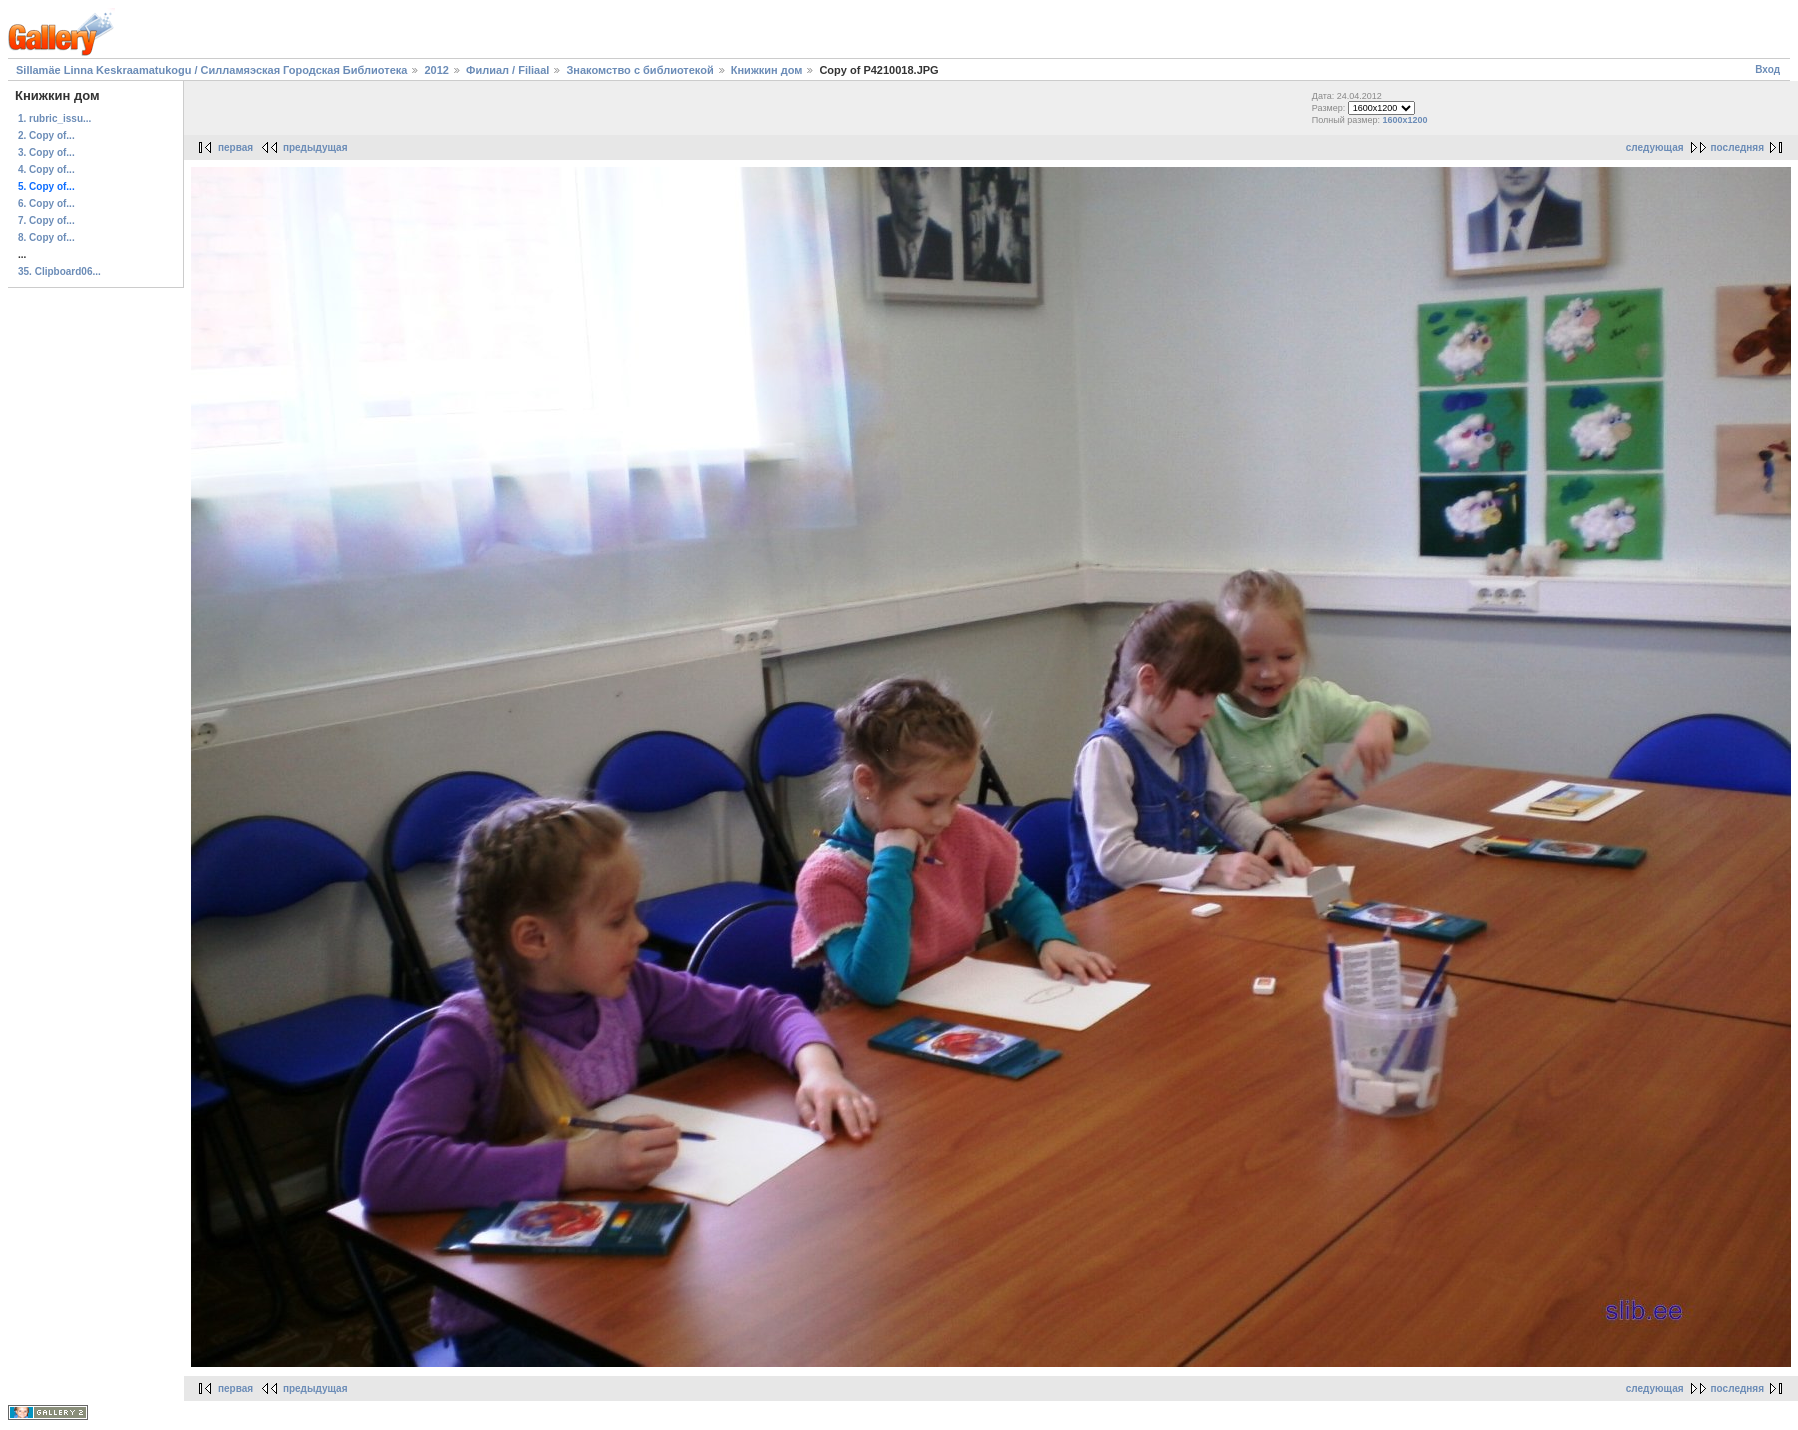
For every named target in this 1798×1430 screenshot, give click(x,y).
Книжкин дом (767, 70)
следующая (1655, 147)
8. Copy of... (46, 237)
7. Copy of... (46, 220)
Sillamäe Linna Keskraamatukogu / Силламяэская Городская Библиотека (211, 70)
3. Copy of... (46, 152)
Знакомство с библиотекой (639, 70)
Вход (1767, 69)
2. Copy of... (46, 135)
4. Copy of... (46, 169)
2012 (436, 70)
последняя (1737, 147)
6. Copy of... (46, 203)
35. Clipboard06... (59, 271)
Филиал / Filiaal (507, 70)
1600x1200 (1405, 120)
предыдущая (315, 147)
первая (235, 147)
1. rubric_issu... (54, 118)
